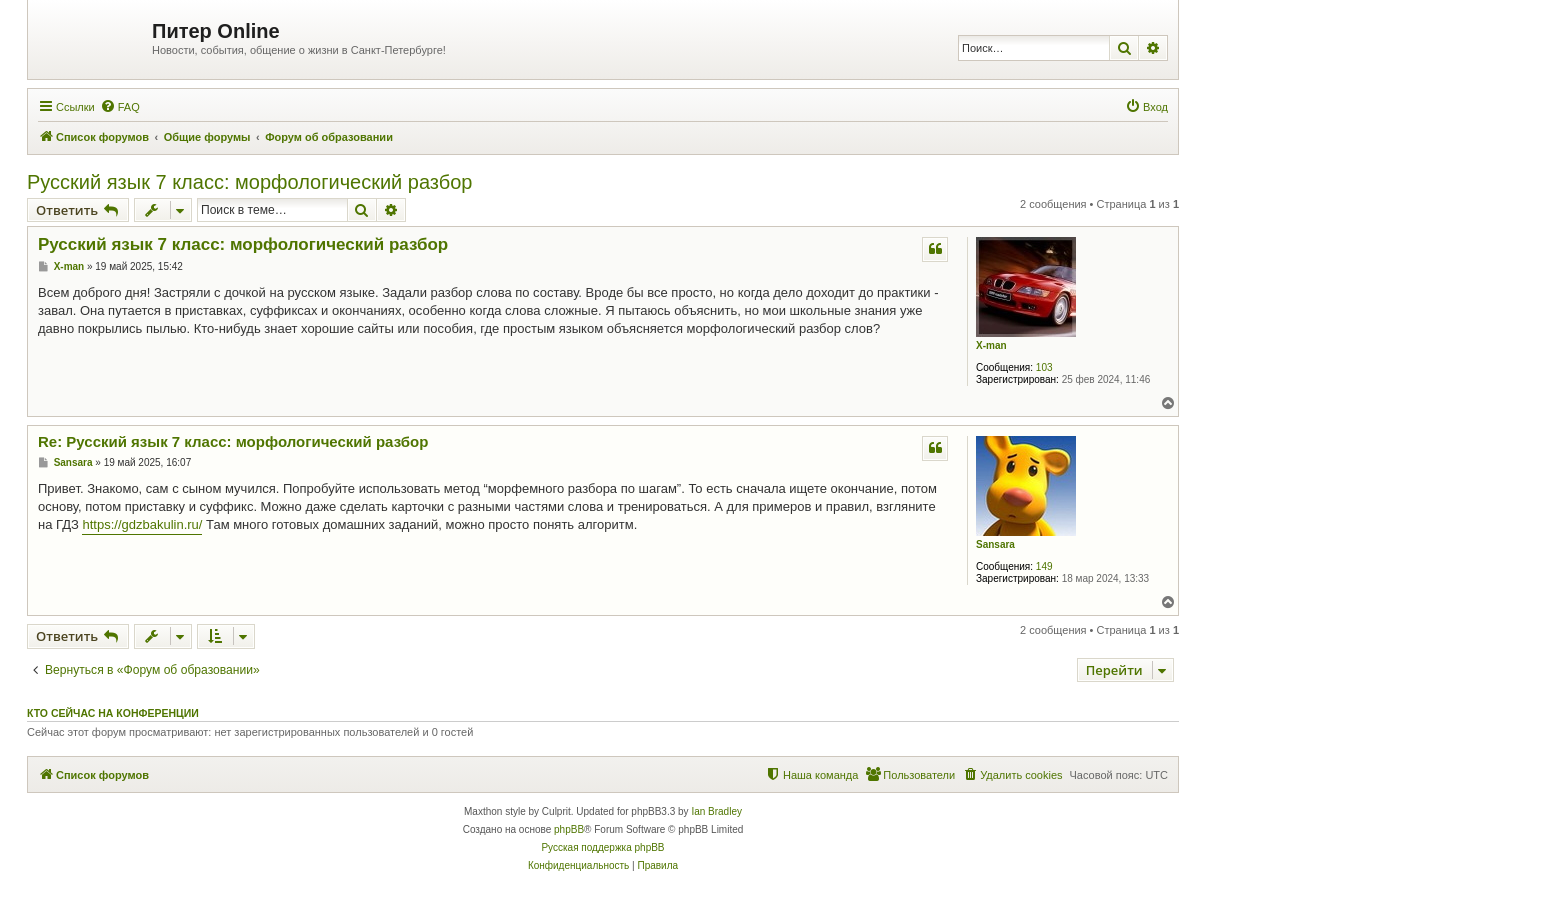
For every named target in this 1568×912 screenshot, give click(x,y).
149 (1044, 566)
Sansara (995, 544)
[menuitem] (120, 107)
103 (1044, 367)
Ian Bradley (716, 811)
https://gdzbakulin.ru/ (142, 524)
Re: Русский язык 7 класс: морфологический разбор (233, 441)
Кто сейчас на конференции (113, 713)
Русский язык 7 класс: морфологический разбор (250, 182)
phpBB (569, 829)
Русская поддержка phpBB (602, 847)
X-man (991, 345)
